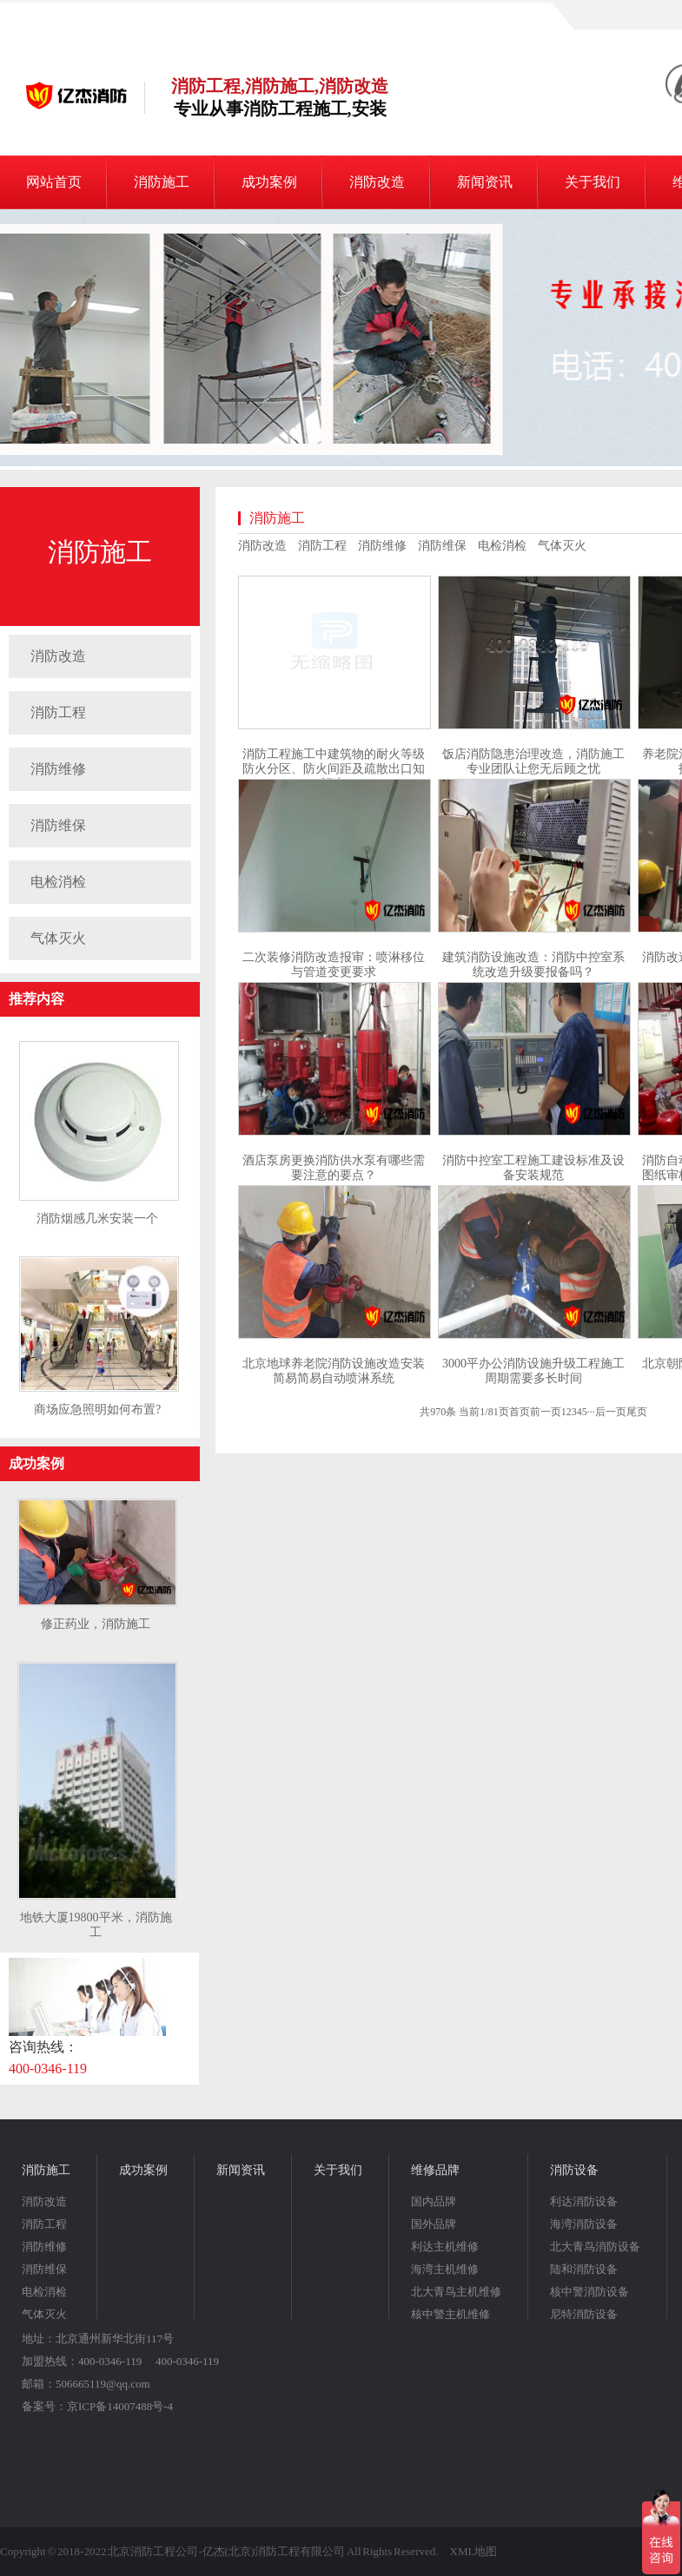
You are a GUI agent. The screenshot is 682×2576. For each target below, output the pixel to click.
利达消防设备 (584, 2201)
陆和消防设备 (584, 2269)
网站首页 (54, 182)
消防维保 (58, 825)
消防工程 (58, 712)
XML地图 (474, 2551)
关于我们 (592, 182)
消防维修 (58, 768)
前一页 (545, 1412)
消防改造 (377, 182)
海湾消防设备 (584, 2223)
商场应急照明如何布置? (97, 1409)
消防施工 (161, 182)
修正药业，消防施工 (95, 1624)
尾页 (636, 1412)
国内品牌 (433, 2201)
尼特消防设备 (584, 2314)
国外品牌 (433, 2223)
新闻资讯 (485, 182)
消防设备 (574, 2170)
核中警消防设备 (589, 2291)
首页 (519, 1412)
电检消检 (58, 881)
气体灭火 (58, 938)
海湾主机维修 (445, 2269)
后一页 (610, 1412)
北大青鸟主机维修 (456, 2291)
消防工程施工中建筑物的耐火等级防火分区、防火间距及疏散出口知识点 (333, 769)
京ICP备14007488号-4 (120, 2406)
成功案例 (269, 182)
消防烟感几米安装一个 (97, 1218)
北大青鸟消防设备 (595, 2246)
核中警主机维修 (450, 2314)
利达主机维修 (445, 2246)
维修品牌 (435, 2170)
